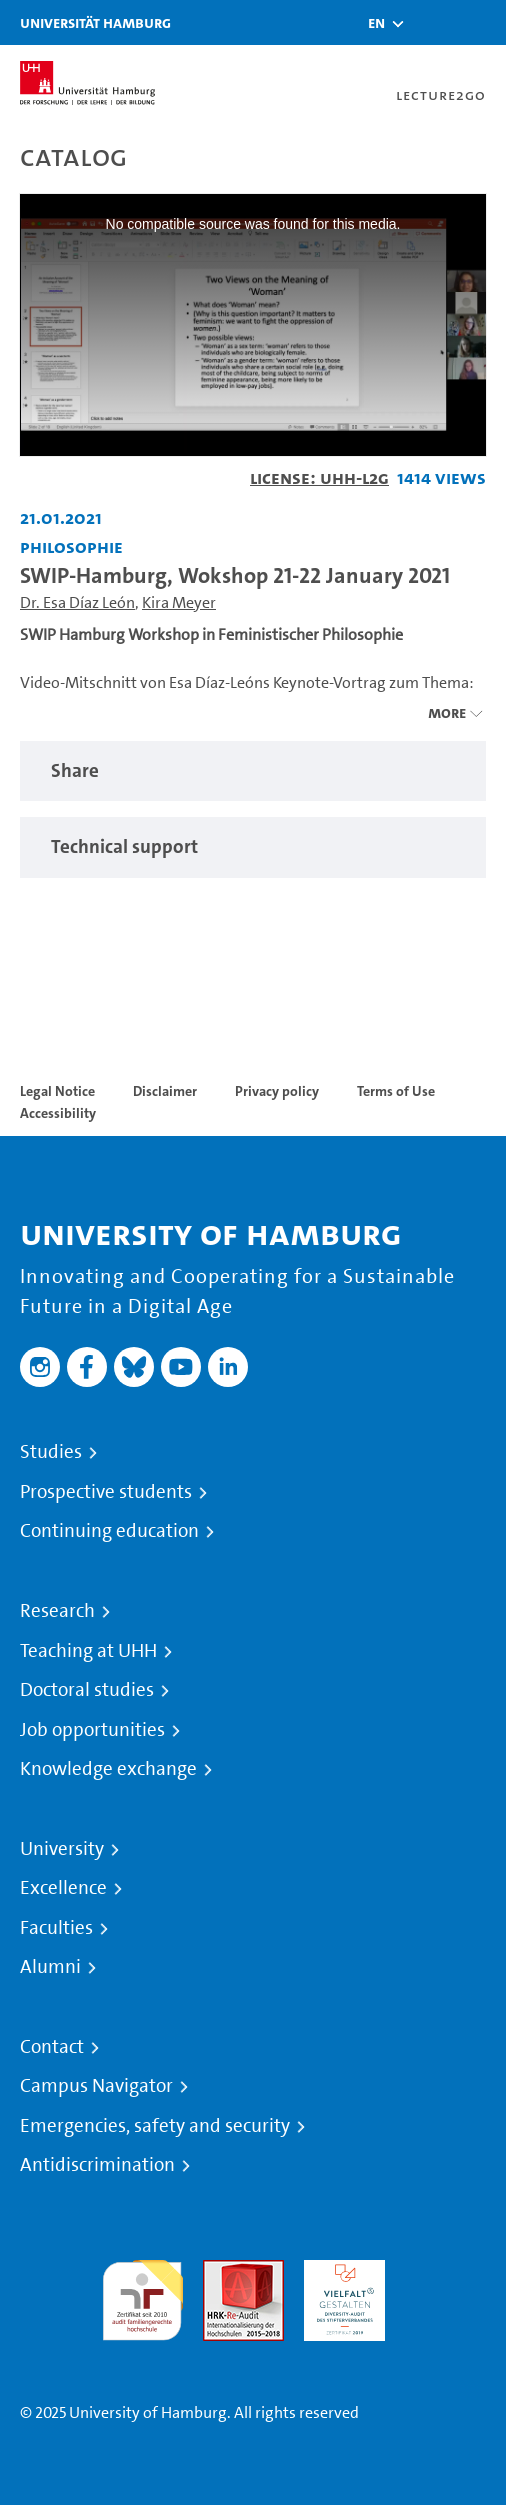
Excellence (63, 1888)
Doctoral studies (87, 1690)
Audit (222, 2271)
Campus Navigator (96, 2086)
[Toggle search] (431, 22)
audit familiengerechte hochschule (142, 2295)
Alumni (50, 1967)
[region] (253, 771)
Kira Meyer (179, 602)
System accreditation (445, 2283)
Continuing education (109, 1531)
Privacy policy (277, 1091)
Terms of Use (396, 1091)
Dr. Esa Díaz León (77, 602)
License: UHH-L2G (319, 477)
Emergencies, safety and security (155, 2126)
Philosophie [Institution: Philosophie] (71, 546)
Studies (51, 1452)
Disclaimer (165, 1091)
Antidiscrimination (97, 2165)
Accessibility (58, 1113)
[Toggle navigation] (481, 22)
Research (57, 1611)
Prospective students (106, 1492)
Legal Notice (57, 1091)
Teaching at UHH (88, 1651)
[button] (376, 23)
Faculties (56, 1928)
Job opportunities (92, 1730)
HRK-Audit (339, 2271)
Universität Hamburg (95, 22)
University (62, 1849)
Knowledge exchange (108, 1769)
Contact (52, 2047)
